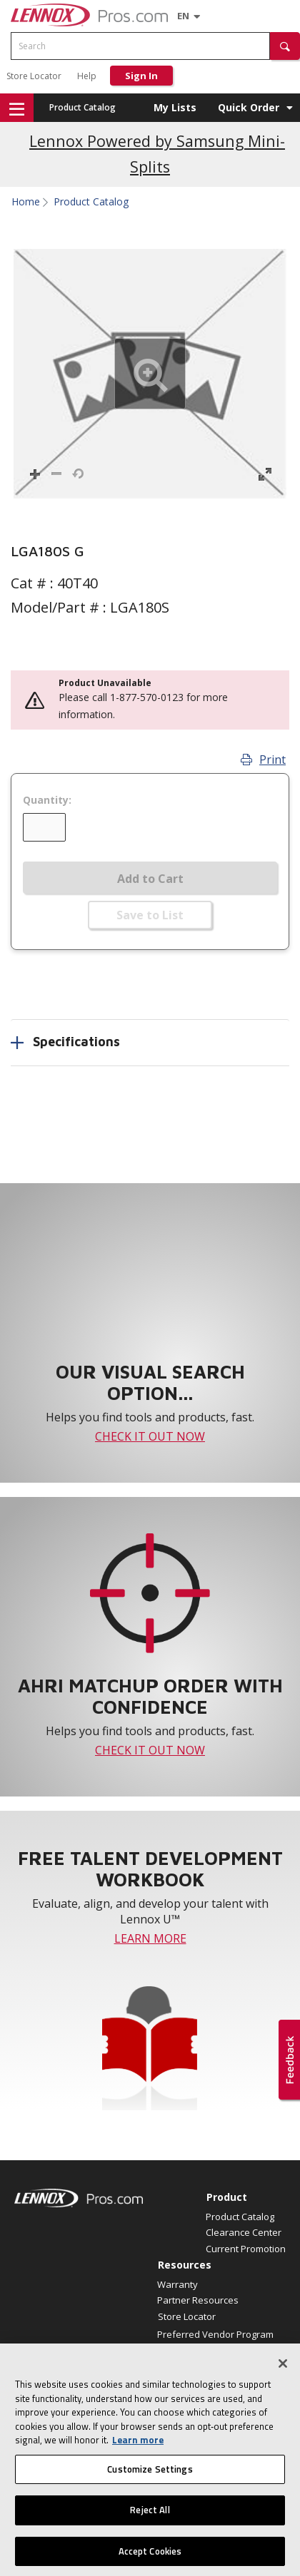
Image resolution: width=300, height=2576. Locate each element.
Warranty (177, 2284)
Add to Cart (150, 878)
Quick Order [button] (248, 107)
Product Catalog (82, 107)
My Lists (175, 107)
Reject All (149, 2521)
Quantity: (47, 800)
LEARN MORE (150, 1938)
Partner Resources (198, 2300)
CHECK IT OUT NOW (150, 1436)
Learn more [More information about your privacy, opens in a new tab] (138, 2451)
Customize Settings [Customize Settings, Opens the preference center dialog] (149, 2480)
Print (263, 759)
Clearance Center (243, 2232)
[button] (285, 46)
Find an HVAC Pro (194, 2350)
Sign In (141, 75)
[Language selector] (183, 16)
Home (25, 201)
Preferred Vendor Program (215, 2334)
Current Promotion (246, 2248)
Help (86, 76)
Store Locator (33, 76)
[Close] (283, 2375)
